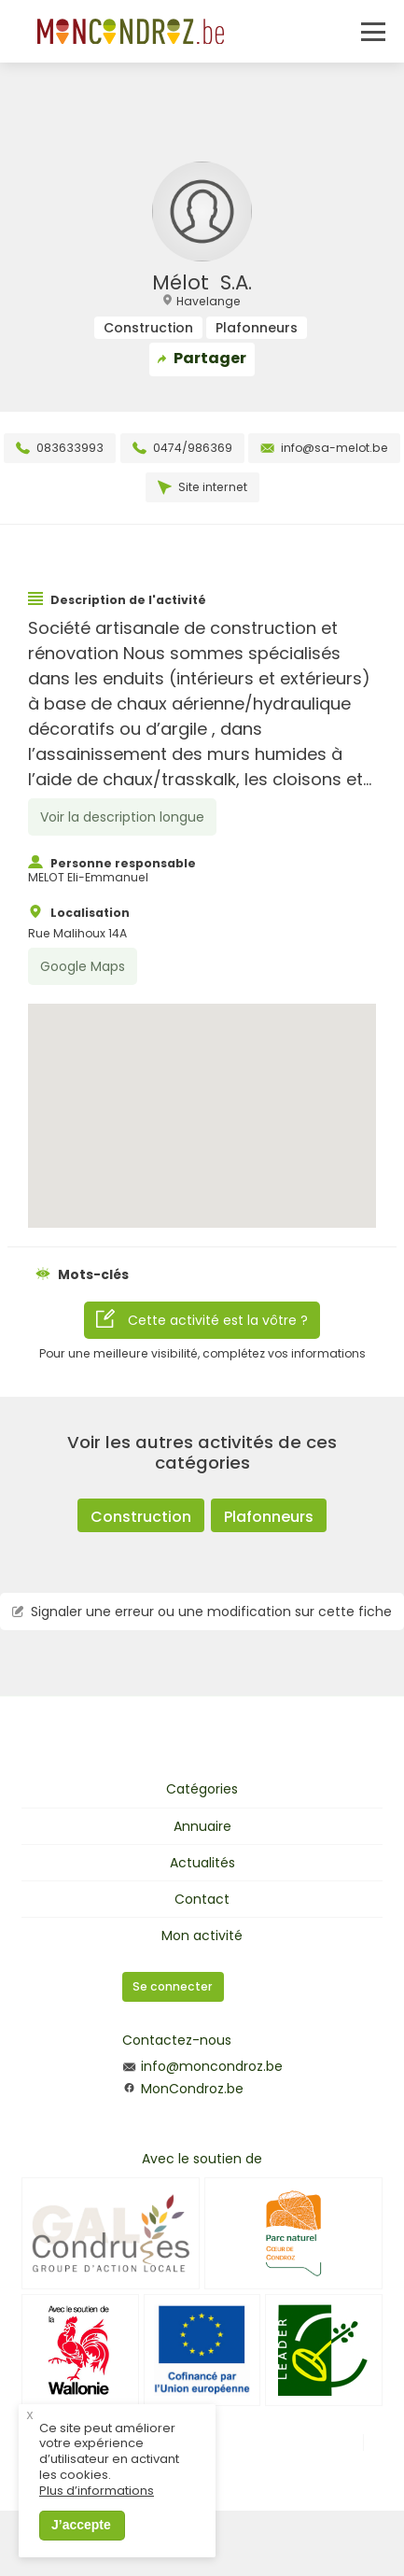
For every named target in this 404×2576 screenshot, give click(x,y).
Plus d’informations (96, 2491)
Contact (202, 1899)
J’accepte (81, 2524)
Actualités (202, 1862)
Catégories (202, 1789)
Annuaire (202, 1826)
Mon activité (202, 1935)
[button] (202, 1098)
